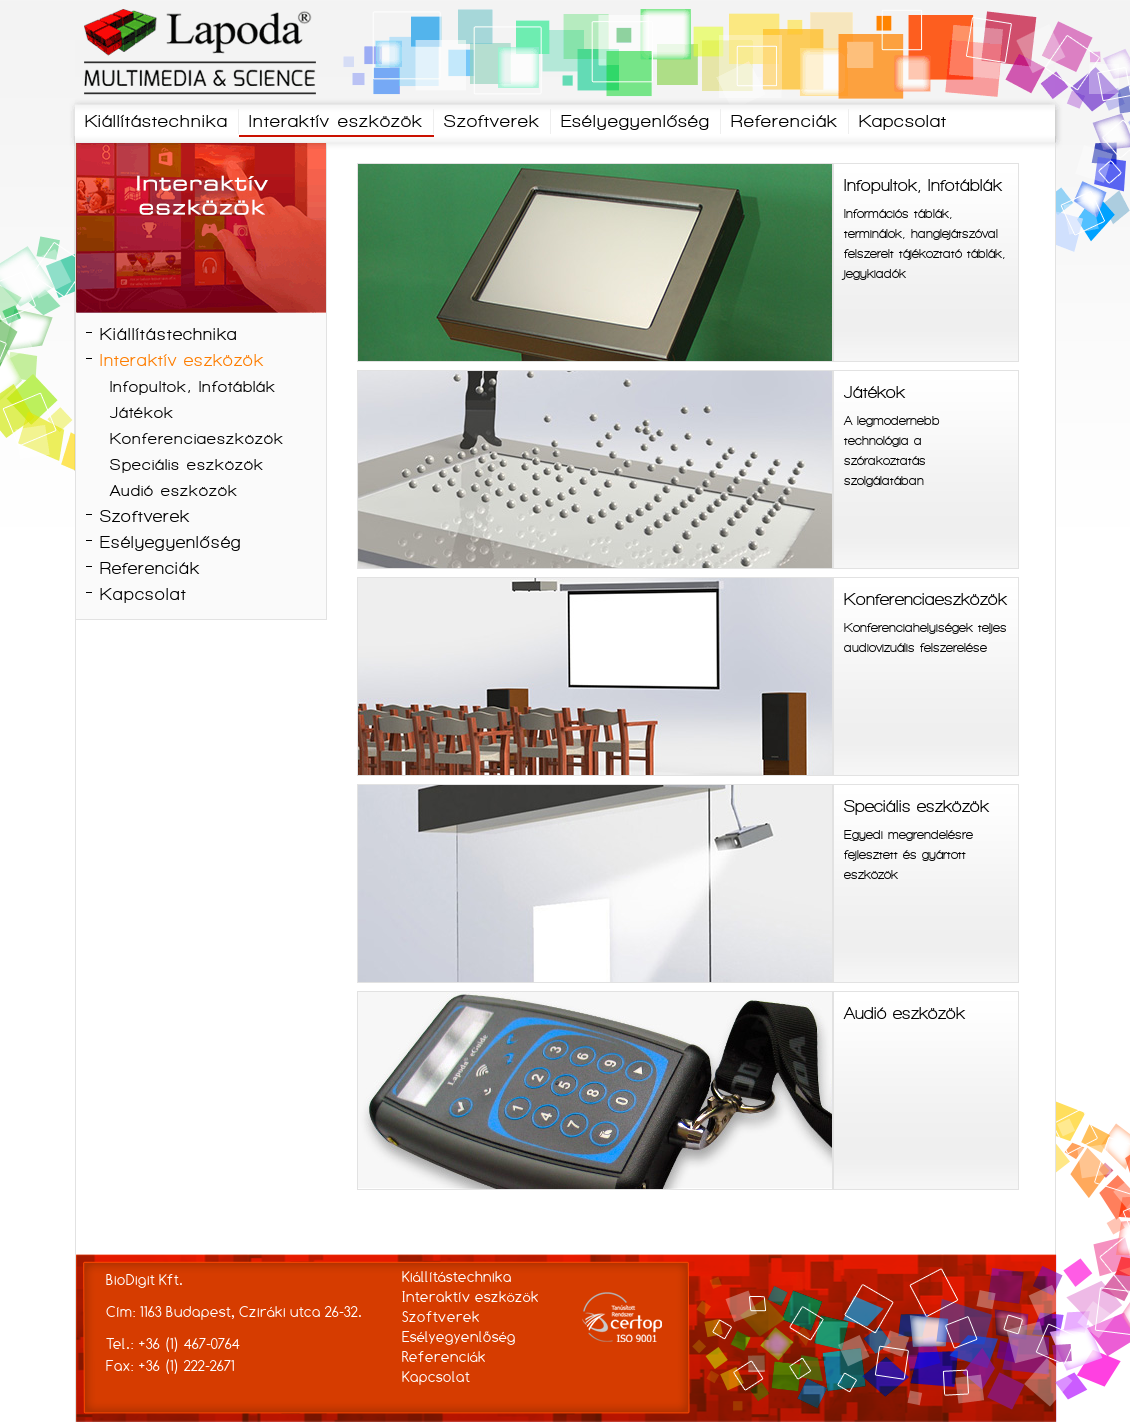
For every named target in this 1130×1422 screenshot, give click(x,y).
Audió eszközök (174, 492)
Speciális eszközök (187, 466)
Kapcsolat (903, 122)
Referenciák (784, 122)
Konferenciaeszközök (197, 440)
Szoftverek (492, 122)
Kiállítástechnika (156, 122)
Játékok (142, 414)
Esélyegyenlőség (635, 122)
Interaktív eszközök (336, 122)
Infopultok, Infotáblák (193, 388)
